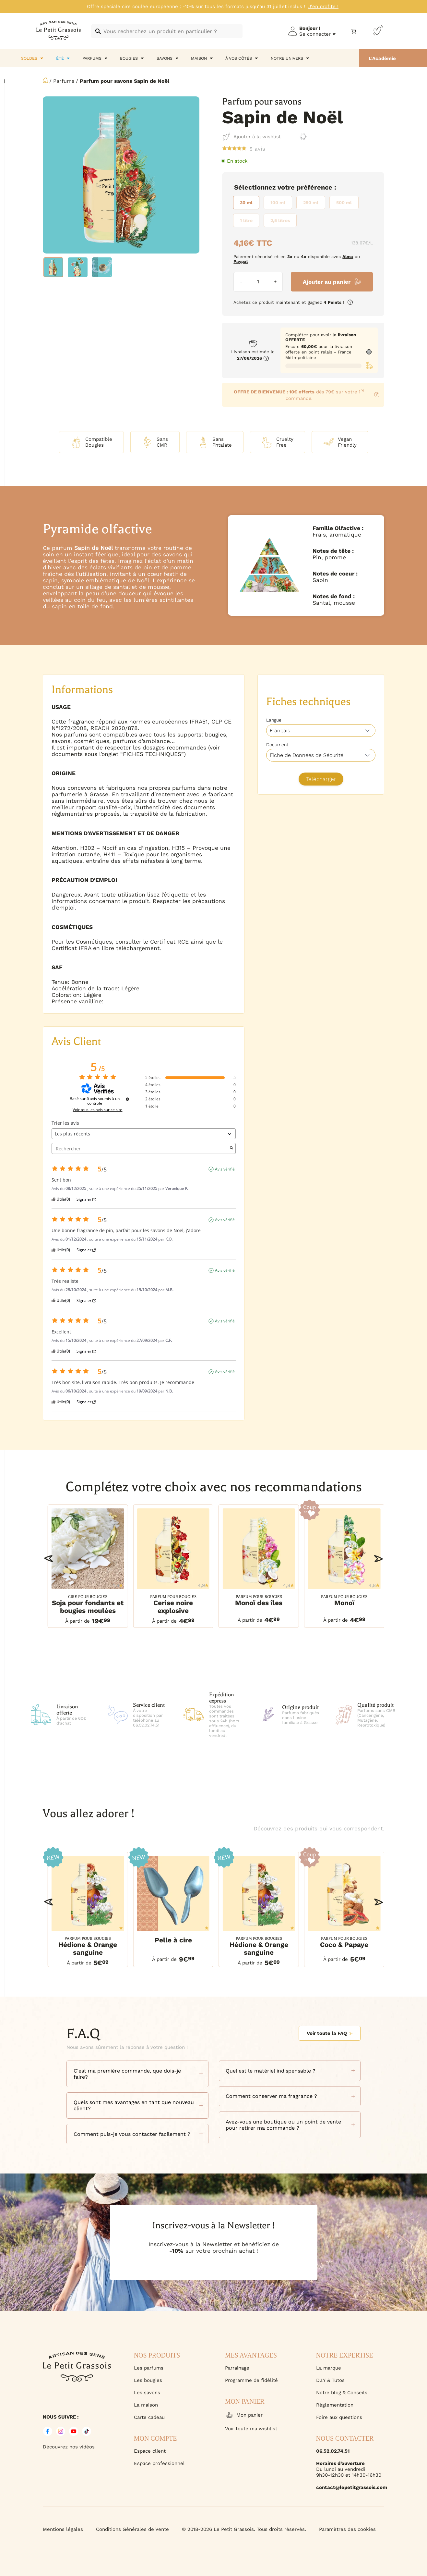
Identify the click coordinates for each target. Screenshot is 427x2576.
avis (257, 148)
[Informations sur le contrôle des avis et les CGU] (127, 1099)
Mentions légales (63, 2529)
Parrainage (237, 2368)
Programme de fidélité (251, 2380)
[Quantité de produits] (258, 281)
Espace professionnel (159, 2463)
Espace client (150, 2451)
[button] (48, 1558)
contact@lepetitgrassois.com (350, 2487)
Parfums (63, 81)
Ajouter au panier (326, 282)
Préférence (314, 187)
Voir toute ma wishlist (251, 2429)
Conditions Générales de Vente (132, 2529)
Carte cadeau (149, 2417)
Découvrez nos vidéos (69, 2447)
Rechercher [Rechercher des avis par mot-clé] (140, 1148)
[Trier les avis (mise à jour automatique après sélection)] (144, 1133)
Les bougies (148, 2380)
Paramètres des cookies (347, 2529)
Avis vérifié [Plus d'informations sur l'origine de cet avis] (225, 1169)
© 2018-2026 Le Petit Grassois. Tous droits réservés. (244, 2529)
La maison (146, 2405)
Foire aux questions (339, 2417)
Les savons (147, 2393)
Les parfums (148, 2368)
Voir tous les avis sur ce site (97, 1110)
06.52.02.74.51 (333, 2451)
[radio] (246, 202)
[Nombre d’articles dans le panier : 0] (353, 31)
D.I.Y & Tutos (330, 2380)
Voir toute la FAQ (329, 2033)
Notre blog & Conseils (341, 2393)
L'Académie (382, 58)
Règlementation (334, 2405)
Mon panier (244, 2415)
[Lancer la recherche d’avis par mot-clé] (231, 1148)
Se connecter (315, 34)
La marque (328, 2368)
